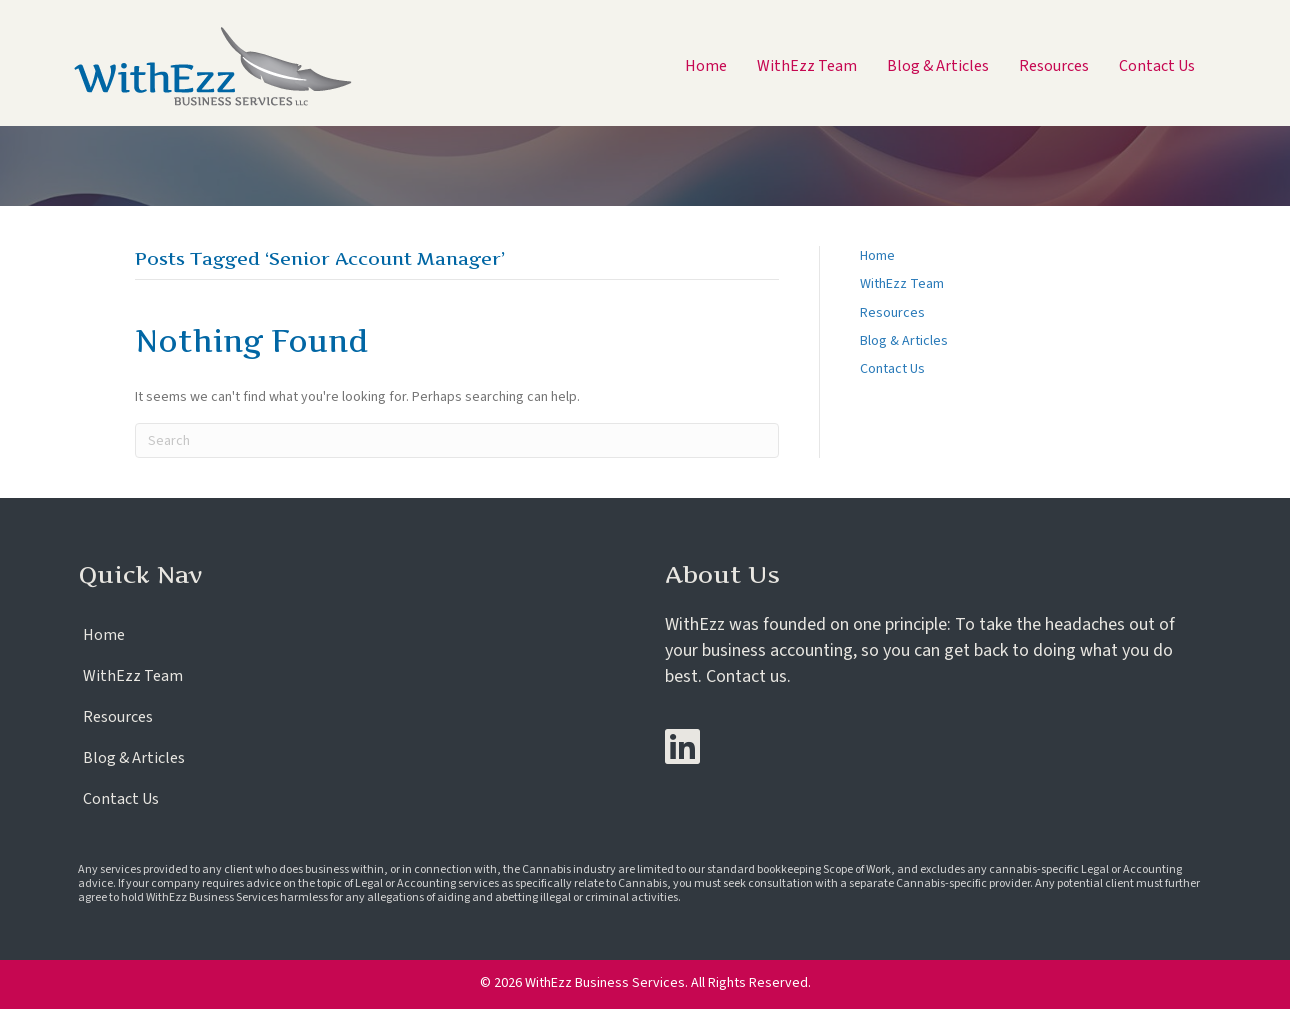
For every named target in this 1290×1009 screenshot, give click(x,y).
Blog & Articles (904, 341)
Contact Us (892, 369)
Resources (892, 313)
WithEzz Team (902, 284)
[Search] (457, 440)
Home (877, 256)
